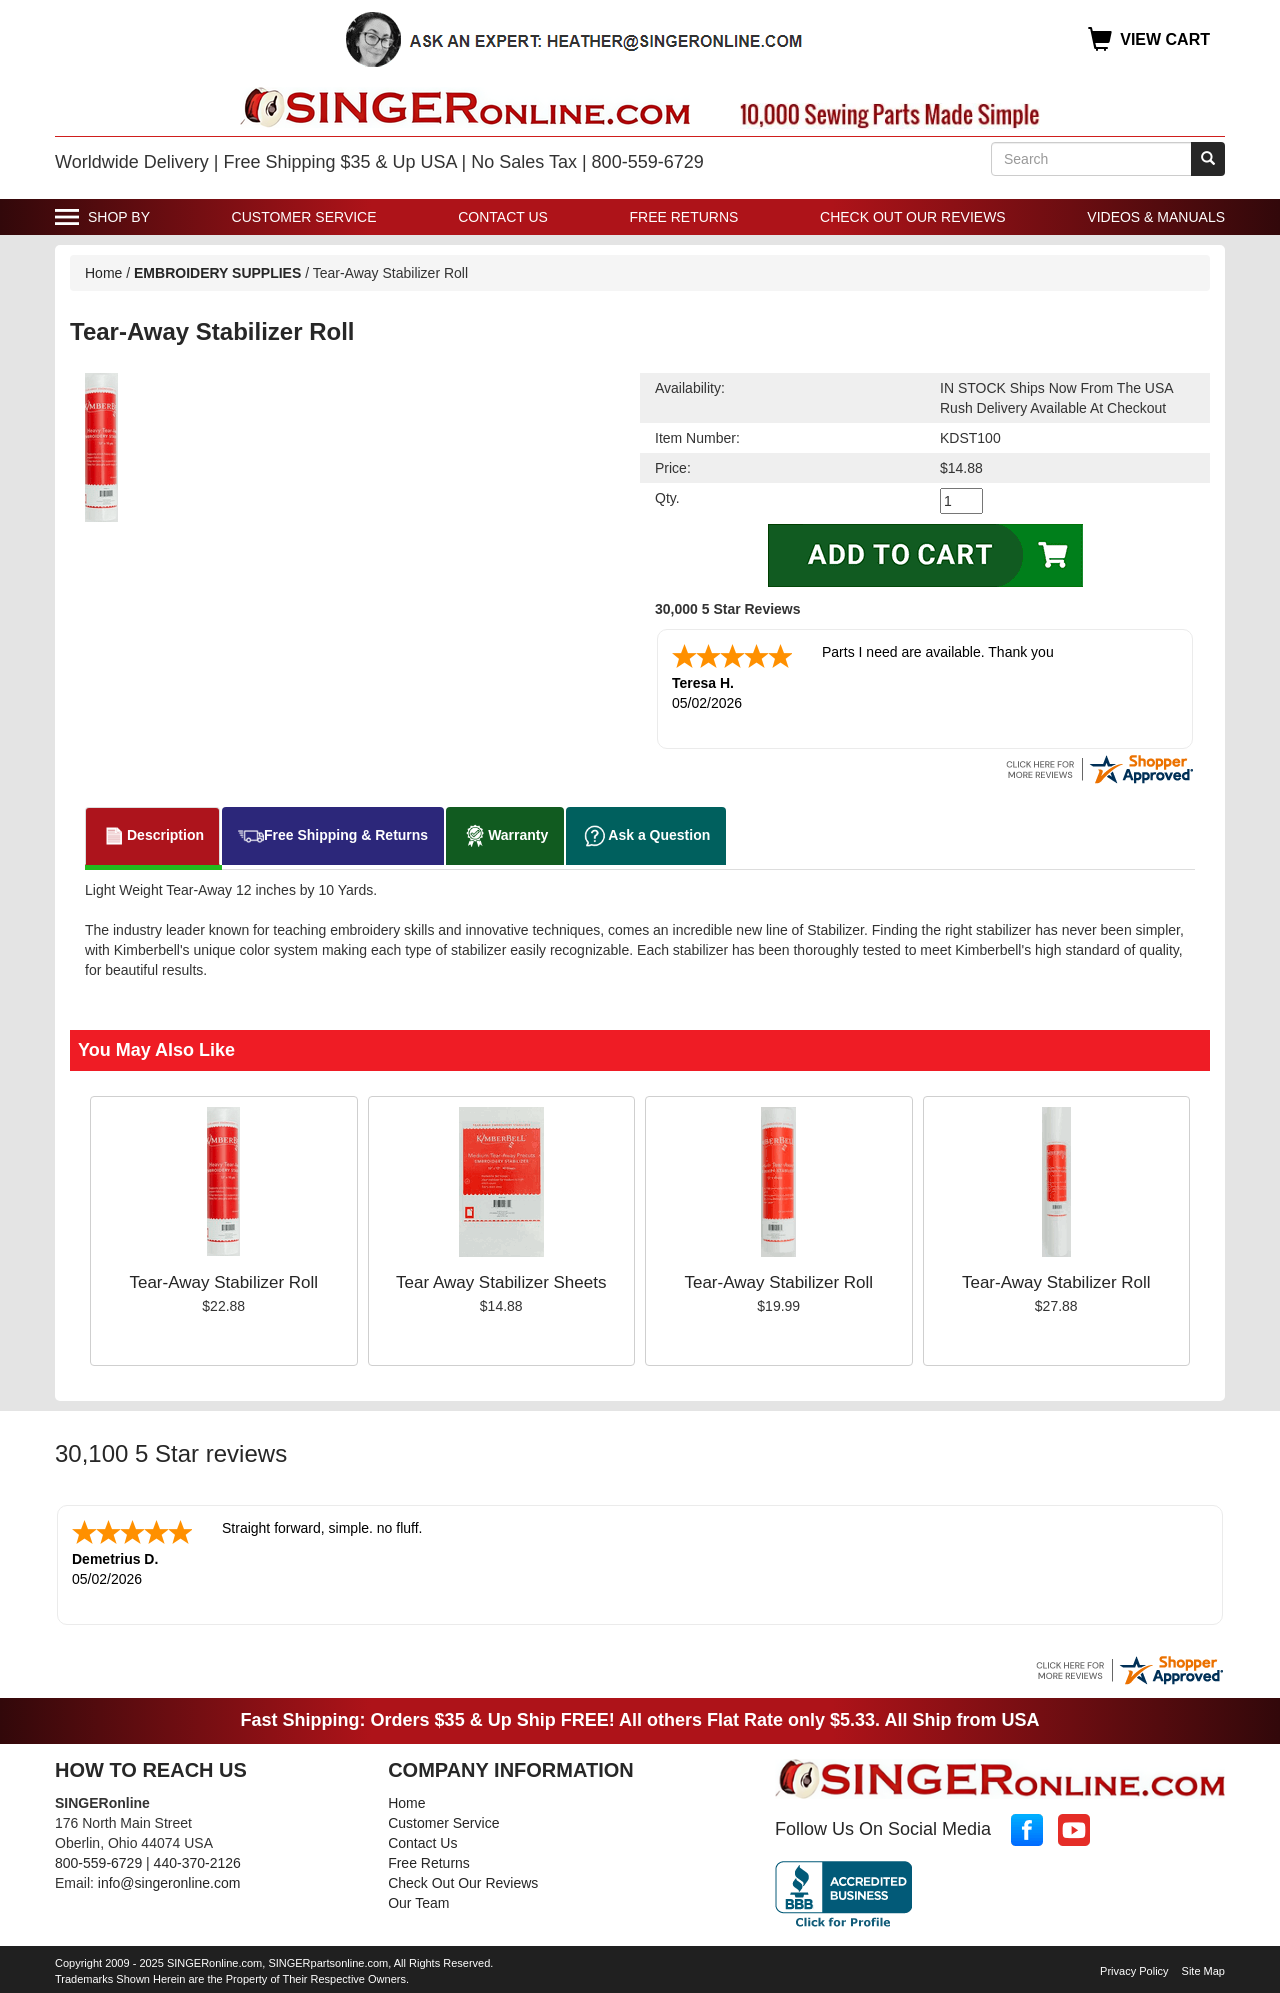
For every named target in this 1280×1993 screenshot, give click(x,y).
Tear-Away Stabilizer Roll (223, 1282)
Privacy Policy (1134, 1971)
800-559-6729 (98, 1863)
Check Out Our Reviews (913, 217)
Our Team (418, 1903)
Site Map (1203, 1971)
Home (103, 273)
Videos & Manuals (1156, 217)
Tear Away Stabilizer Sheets (501, 1282)
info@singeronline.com (169, 1883)
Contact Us (503, 217)
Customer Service (304, 217)
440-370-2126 (197, 1863)
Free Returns (684, 217)
